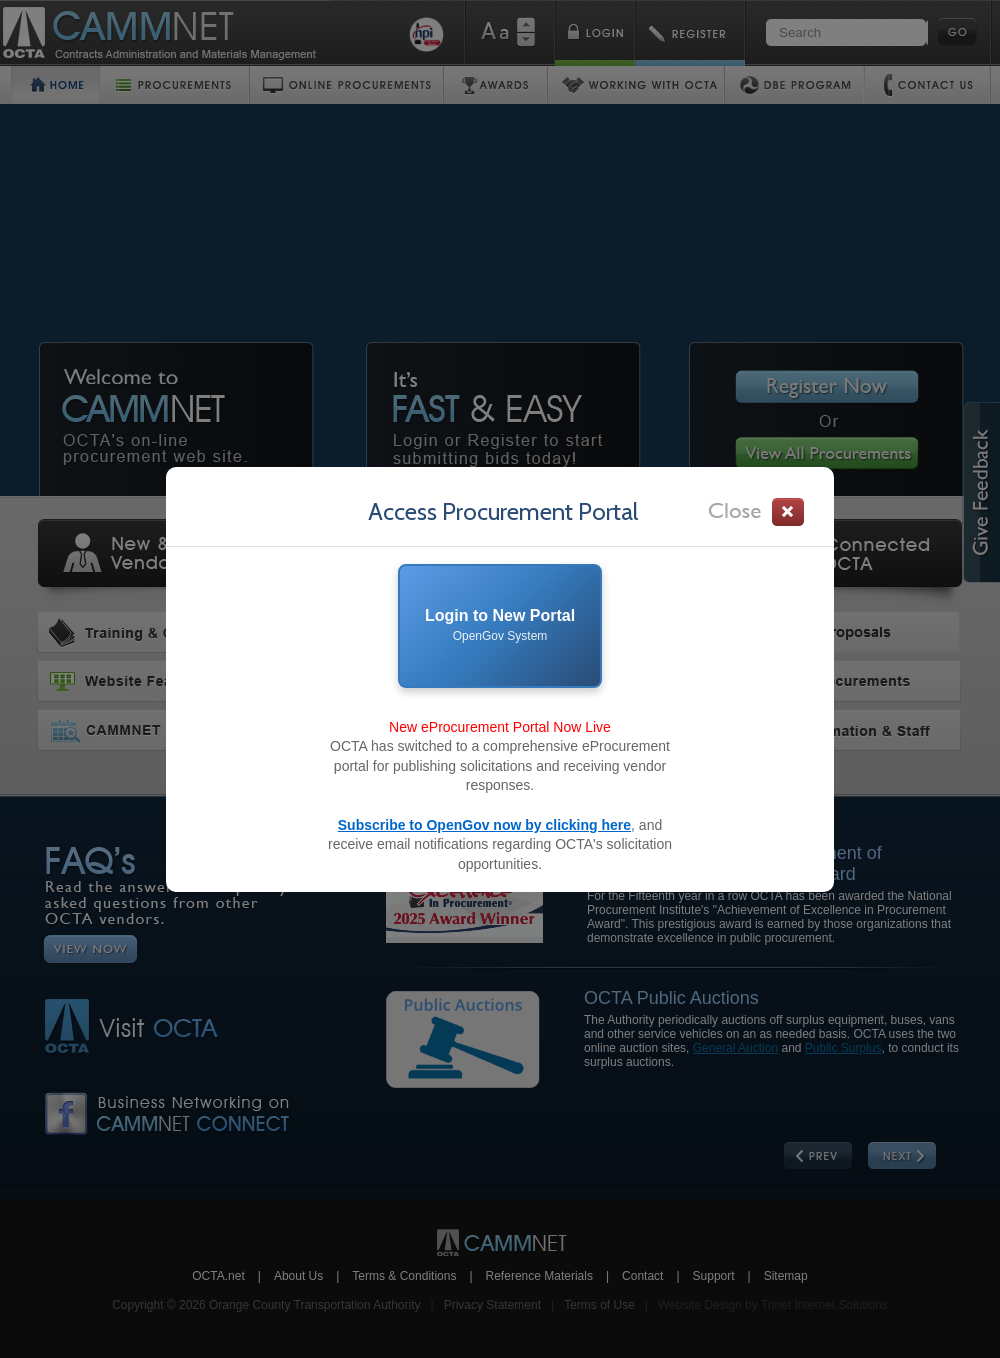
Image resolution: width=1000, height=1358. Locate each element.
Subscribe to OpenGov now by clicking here (484, 825)
